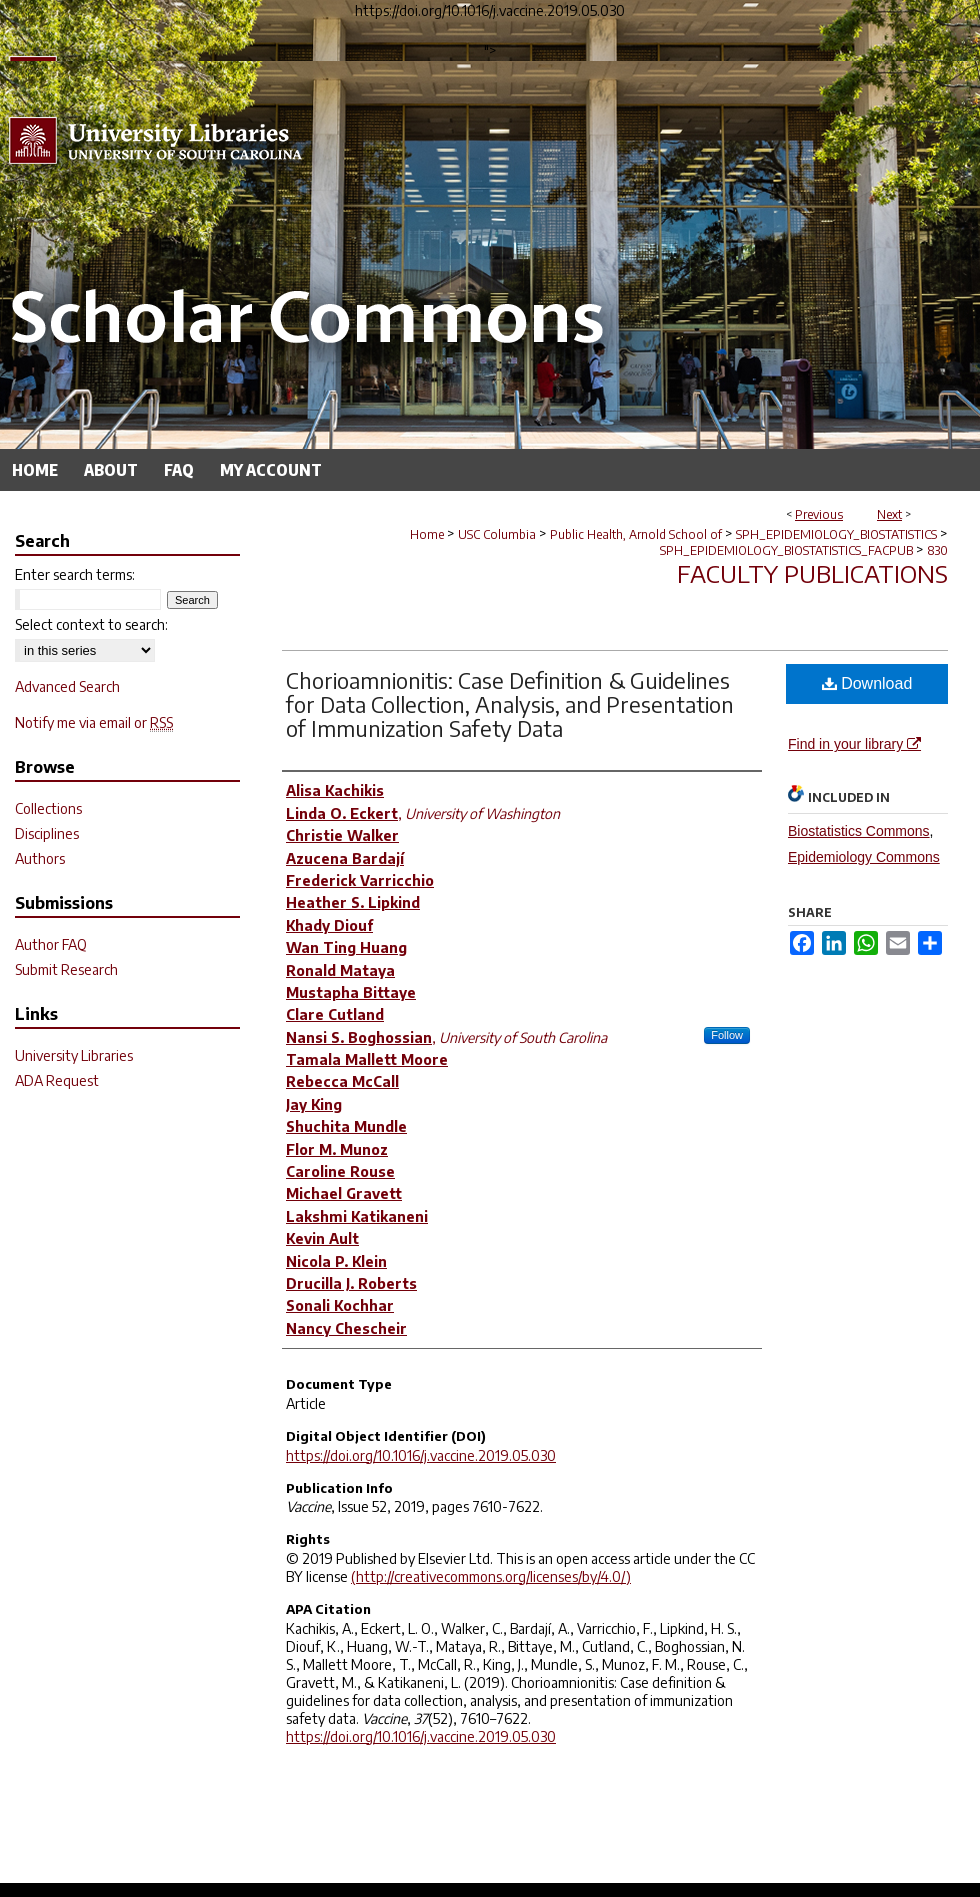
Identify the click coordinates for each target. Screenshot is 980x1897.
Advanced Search (67, 686)
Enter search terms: (75, 574)
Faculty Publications (812, 573)
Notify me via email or (94, 722)
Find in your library (854, 744)
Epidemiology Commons (864, 857)
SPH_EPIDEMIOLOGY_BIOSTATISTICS (836, 534)
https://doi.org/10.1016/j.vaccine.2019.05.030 (421, 1455)
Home (427, 534)
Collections (48, 808)
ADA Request (57, 1080)
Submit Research (66, 969)
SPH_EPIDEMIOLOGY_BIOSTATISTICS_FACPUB (786, 550)
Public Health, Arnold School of (636, 534)
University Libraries (74, 1055)
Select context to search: (91, 624)
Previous (819, 514)
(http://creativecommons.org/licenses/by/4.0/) (491, 1576)
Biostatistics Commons (859, 831)
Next (889, 514)
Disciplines (47, 833)
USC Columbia (497, 534)
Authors (40, 858)
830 (937, 550)
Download (867, 683)
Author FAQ (51, 944)
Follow (727, 1035)
